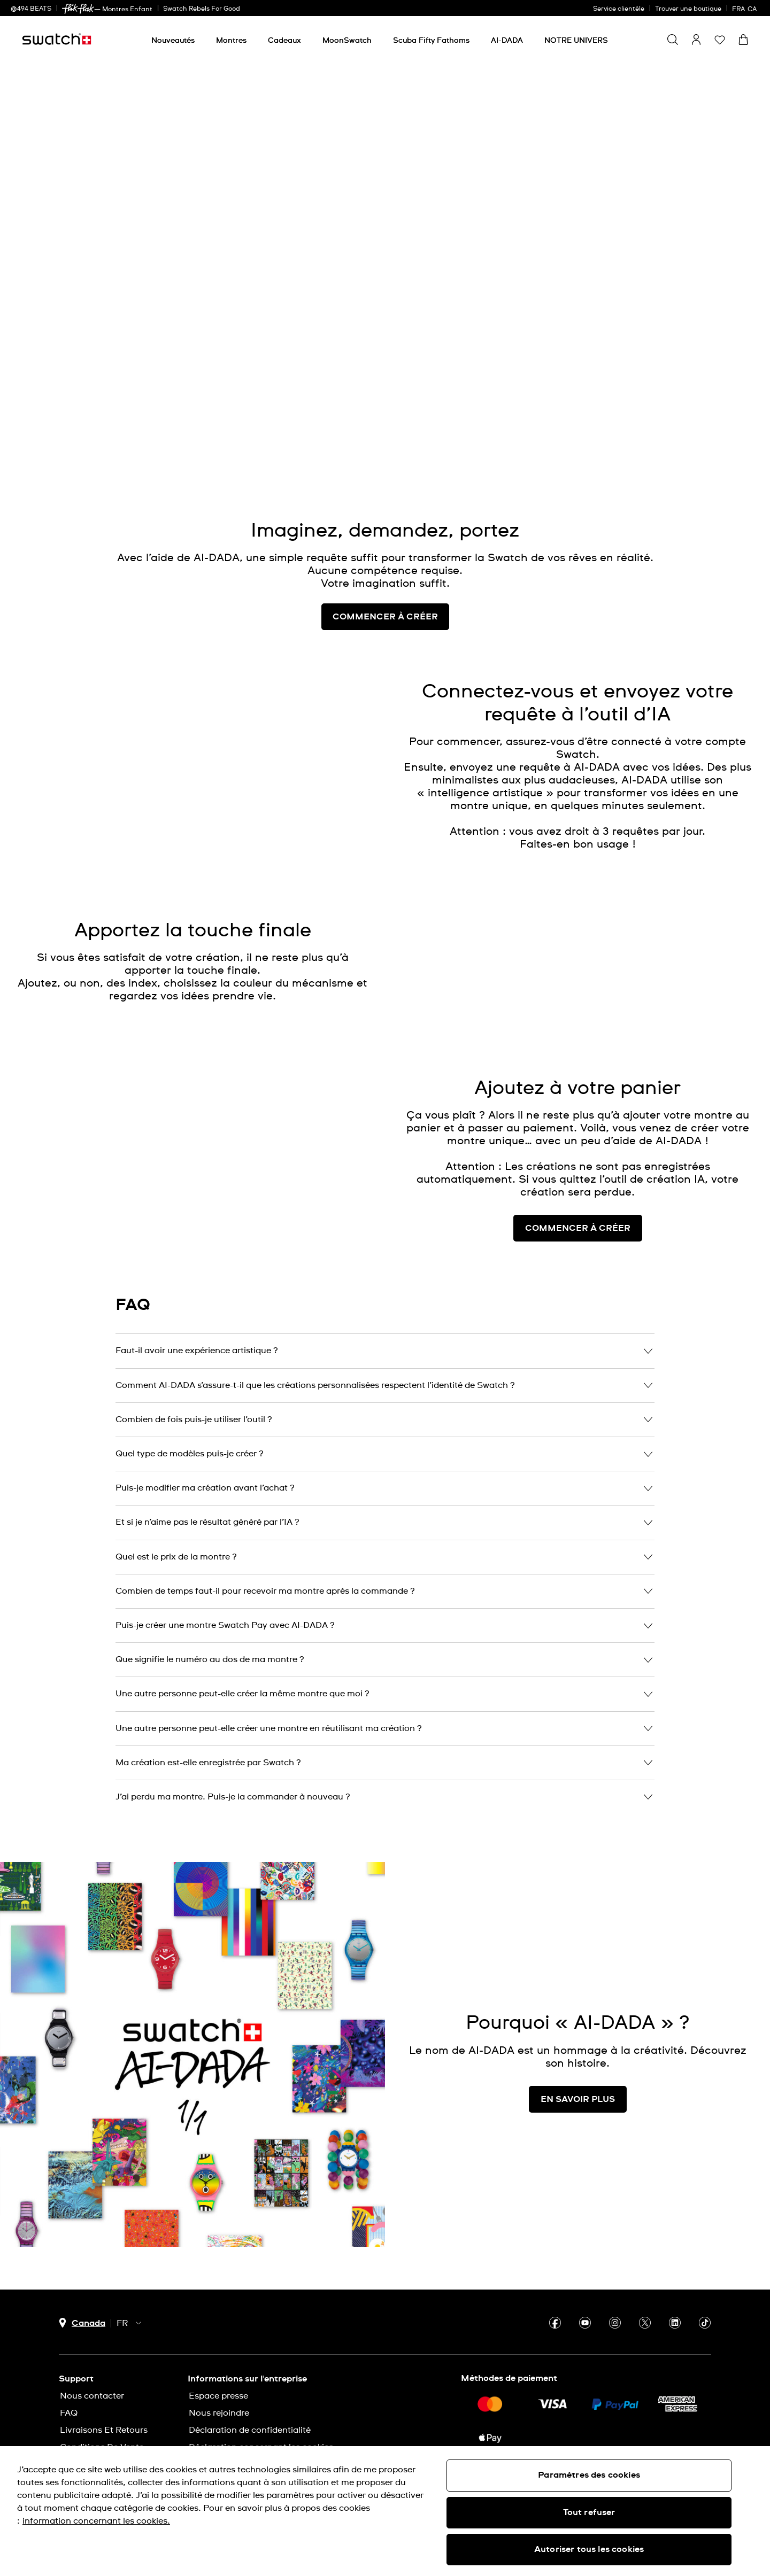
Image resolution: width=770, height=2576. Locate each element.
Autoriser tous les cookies (589, 2549)
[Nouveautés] (173, 40)
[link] (78, 9)
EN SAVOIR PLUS (578, 2099)
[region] (385, 2511)
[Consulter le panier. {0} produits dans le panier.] (743, 39)
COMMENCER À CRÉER (577, 1228)
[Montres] (231, 40)
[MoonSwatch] (347, 40)
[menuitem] (173, 38)
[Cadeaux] (284, 40)
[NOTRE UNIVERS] (576, 40)
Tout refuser (589, 2512)
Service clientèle (618, 9)
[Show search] (672, 39)
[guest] (696, 39)
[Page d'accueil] (56, 39)
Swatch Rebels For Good (201, 9)
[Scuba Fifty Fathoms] (431, 40)
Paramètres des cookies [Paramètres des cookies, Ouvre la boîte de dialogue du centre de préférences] (589, 2475)
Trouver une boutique (688, 9)
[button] (719, 39)
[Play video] (697, 412)
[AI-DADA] (507, 40)
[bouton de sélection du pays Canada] (82, 2323)
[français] (746, 8)
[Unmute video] (724, 412)
